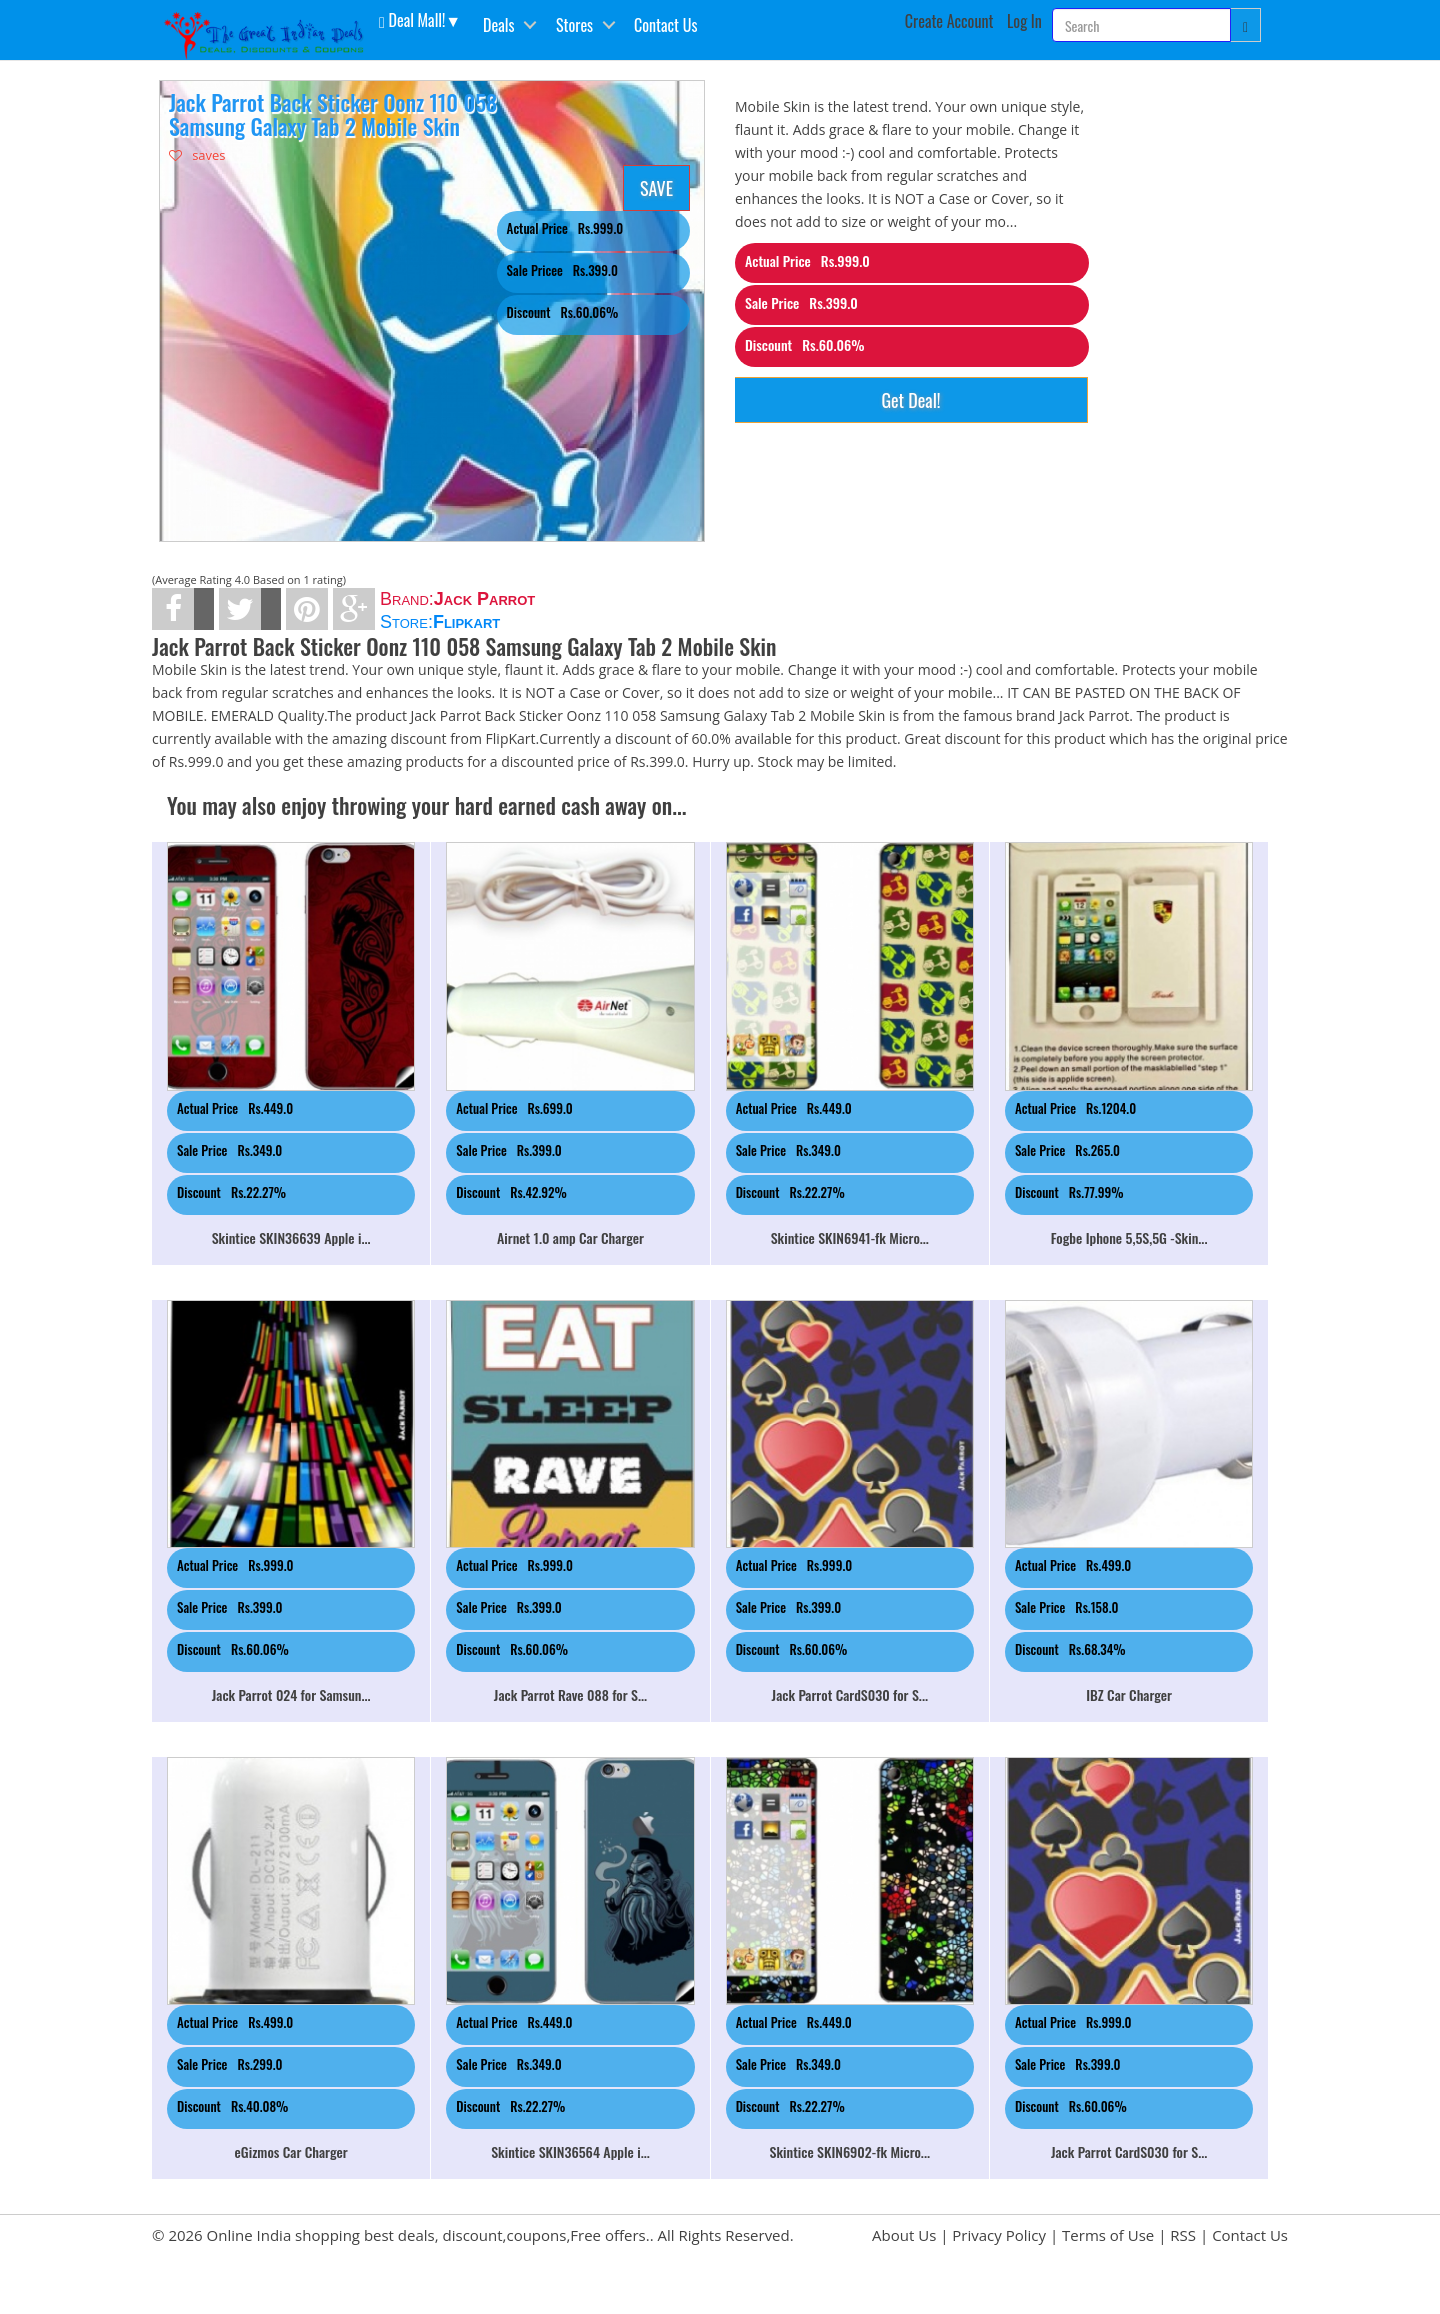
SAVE (656, 188)
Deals (498, 25)
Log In (1024, 21)
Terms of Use (1108, 2235)
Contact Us (665, 25)
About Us (904, 2235)
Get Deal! (910, 400)
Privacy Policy (999, 2235)
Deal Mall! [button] (412, 19)
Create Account (949, 21)
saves (197, 155)
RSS (1183, 2235)
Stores (574, 25)
